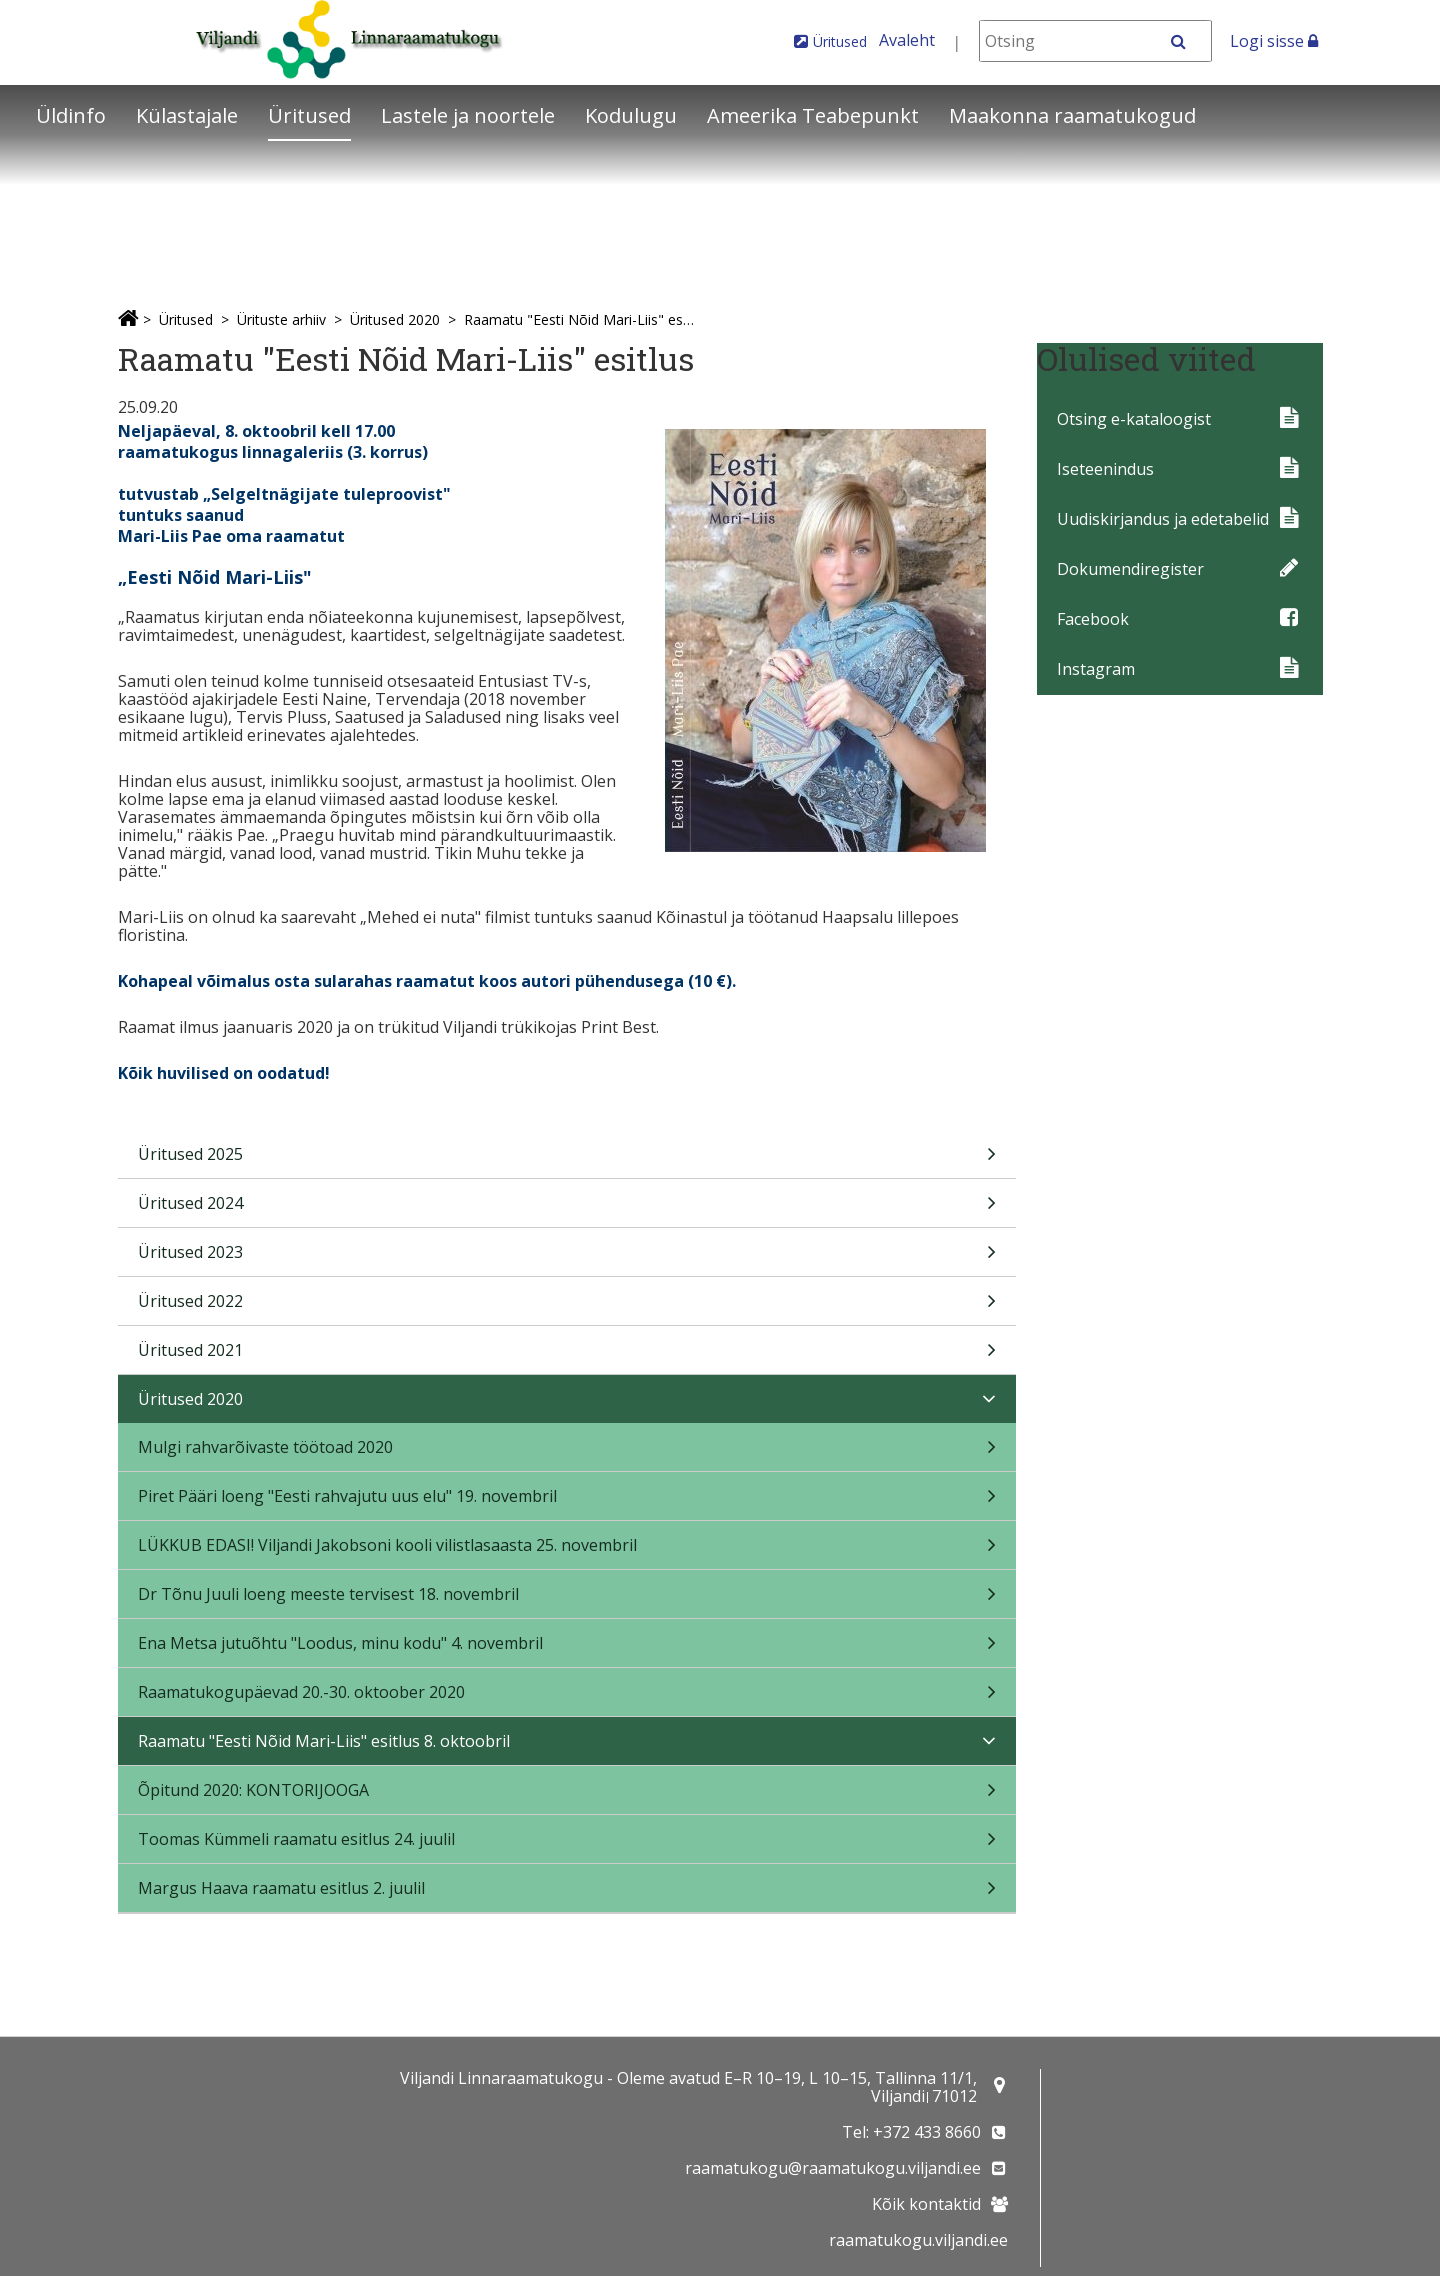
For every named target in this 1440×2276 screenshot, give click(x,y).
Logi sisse (1274, 41)
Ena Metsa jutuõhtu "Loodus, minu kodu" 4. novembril (567, 1649)
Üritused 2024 (567, 1209)
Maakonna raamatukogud (1072, 115)
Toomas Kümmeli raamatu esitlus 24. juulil (567, 1845)
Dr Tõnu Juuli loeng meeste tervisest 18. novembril (567, 1600)
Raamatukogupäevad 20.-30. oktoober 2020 (567, 1698)
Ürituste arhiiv (281, 319)
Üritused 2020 (395, 319)
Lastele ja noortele (468, 115)
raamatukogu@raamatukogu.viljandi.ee (833, 2168)
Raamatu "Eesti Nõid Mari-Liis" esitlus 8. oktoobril (580, 319)
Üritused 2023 (567, 1258)
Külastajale (187, 115)
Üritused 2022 (567, 1307)
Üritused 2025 (567, 1160)
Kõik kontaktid (926, 2204)
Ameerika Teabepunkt (813, 115)
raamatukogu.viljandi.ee (918, 2240)
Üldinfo (71, 115)
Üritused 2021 (567, 1356)
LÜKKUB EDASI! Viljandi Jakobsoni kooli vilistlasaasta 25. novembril (567, 1551)
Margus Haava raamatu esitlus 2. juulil (567, 1894)
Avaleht (907, 40)
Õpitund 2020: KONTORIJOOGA (567, 1796)
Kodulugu (631, 115)
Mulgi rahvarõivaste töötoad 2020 (567, 1453)
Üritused (840, 41)
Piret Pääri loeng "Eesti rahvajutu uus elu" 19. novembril (567, 1502)
